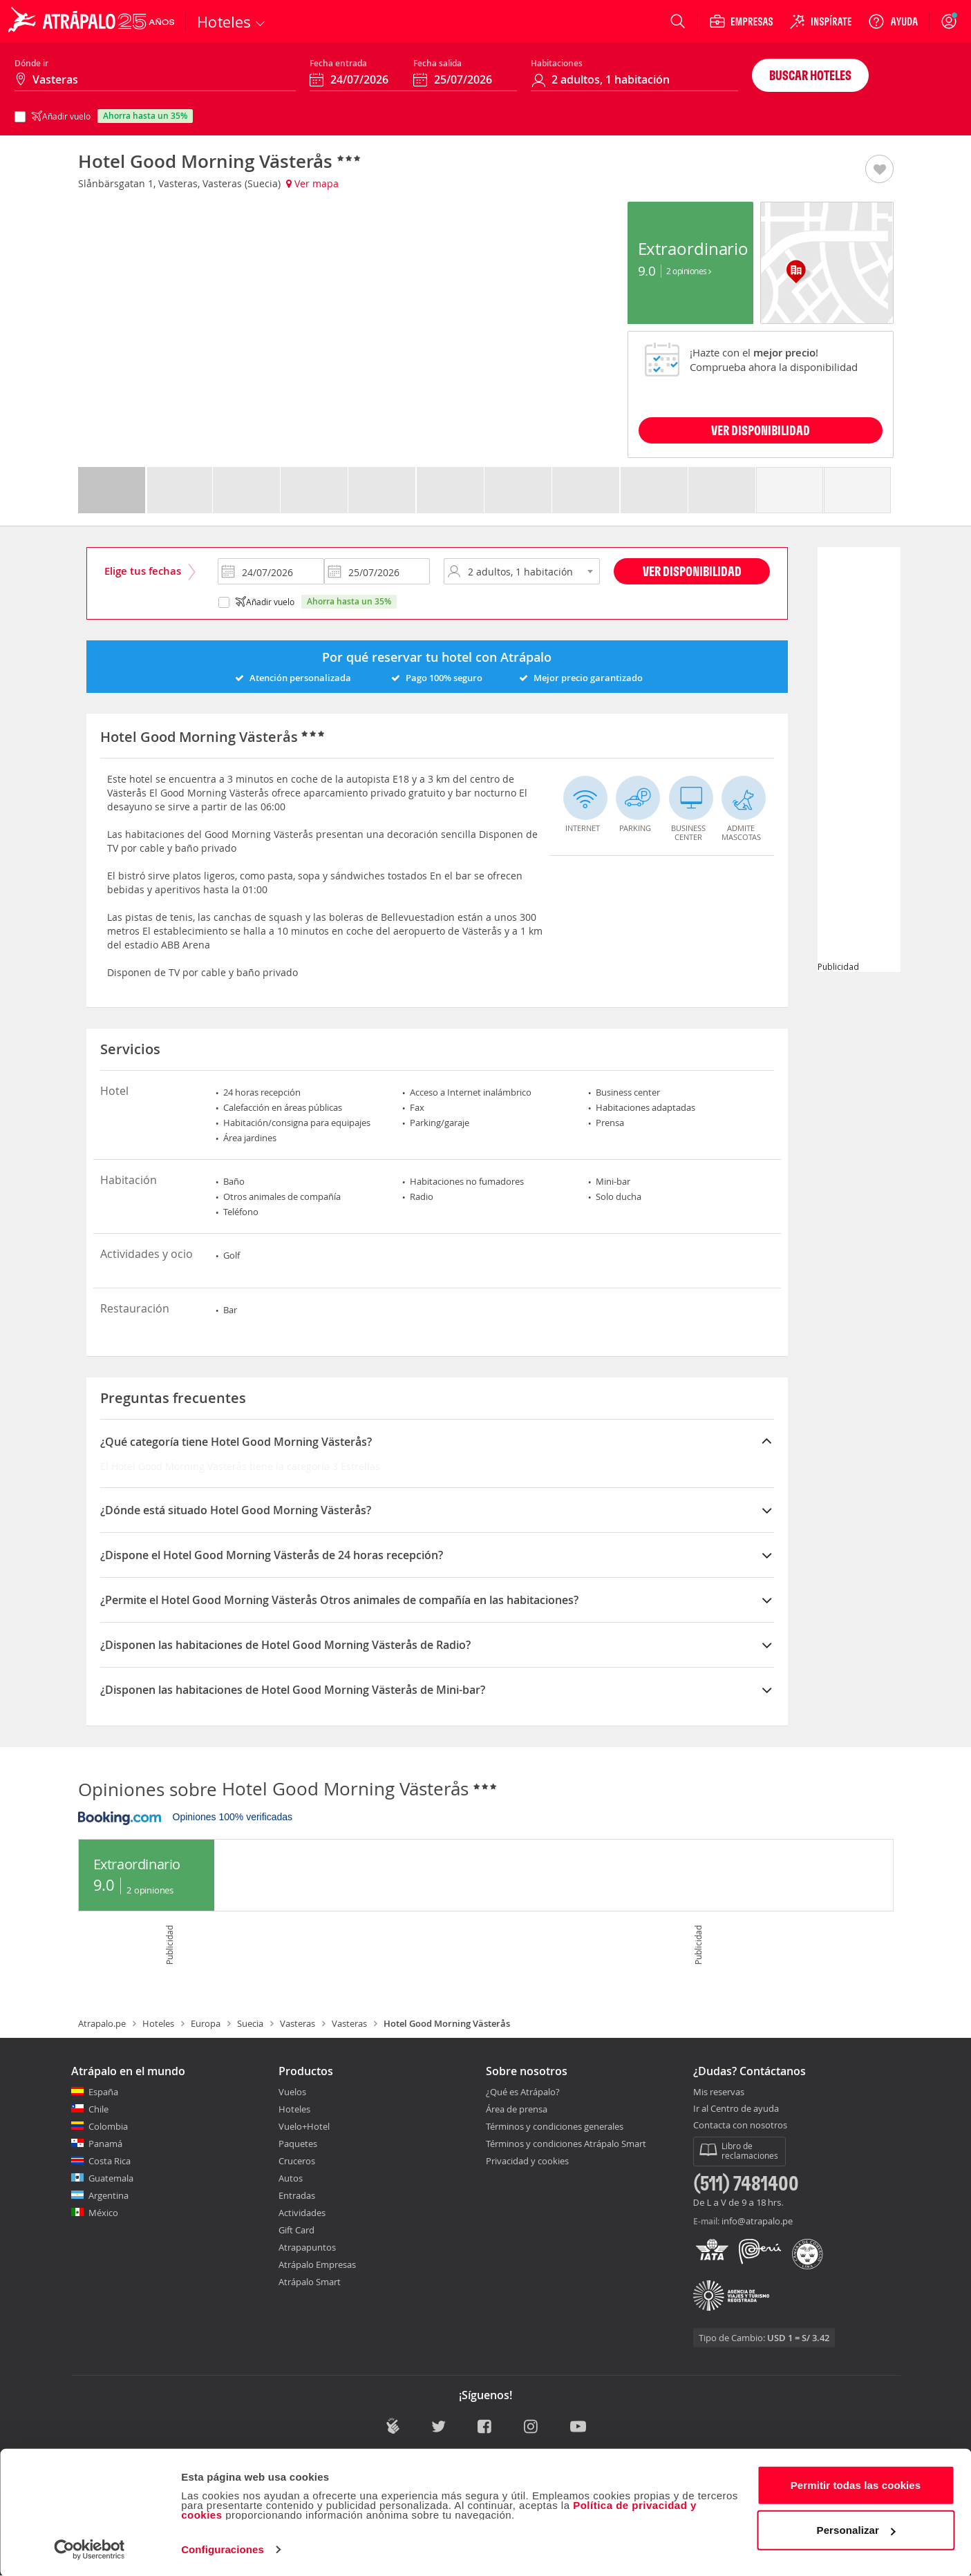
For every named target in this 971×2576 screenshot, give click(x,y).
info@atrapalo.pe (757, 2221)
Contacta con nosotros (740, 2125)
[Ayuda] (893, 21)
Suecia (250, 2023)
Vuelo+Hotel (304, 2126)
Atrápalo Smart (310, 2282)
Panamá (105, 2143)
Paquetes (298, 2143)
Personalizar (856, 2529)
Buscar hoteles (810, 75)
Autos (291, 2178)
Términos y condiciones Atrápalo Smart (566, 2143)
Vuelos (292, 2092)
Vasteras (297, 2023)
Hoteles (158, 2023)
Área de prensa (516, 2109)
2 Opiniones (688, 270)
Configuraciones (222, 2549)
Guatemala (110, 2178)
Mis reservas (718, 2092)
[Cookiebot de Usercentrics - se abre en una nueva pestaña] (89, 2549)
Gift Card (296, 2230)
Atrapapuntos (307, 2247)
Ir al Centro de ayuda (736, 2109)
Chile (98, 2109)
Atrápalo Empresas (317, 2264)
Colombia (108, 2126)
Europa (205, 2023)
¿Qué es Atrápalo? (523, 2092)
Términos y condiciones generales (554, 2126)
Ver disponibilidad (692, 571)
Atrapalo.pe (102, 2023)
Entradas (297, 2195)
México (103, 2212)
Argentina (108, 2195)
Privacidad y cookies (527, 2161)
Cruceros (297, 2161)
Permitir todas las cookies (856, 2484)
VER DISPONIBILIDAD (760, 430)
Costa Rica (109, 2161)
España (103, 2092)
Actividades (302, 2212)
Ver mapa (312, 183)
